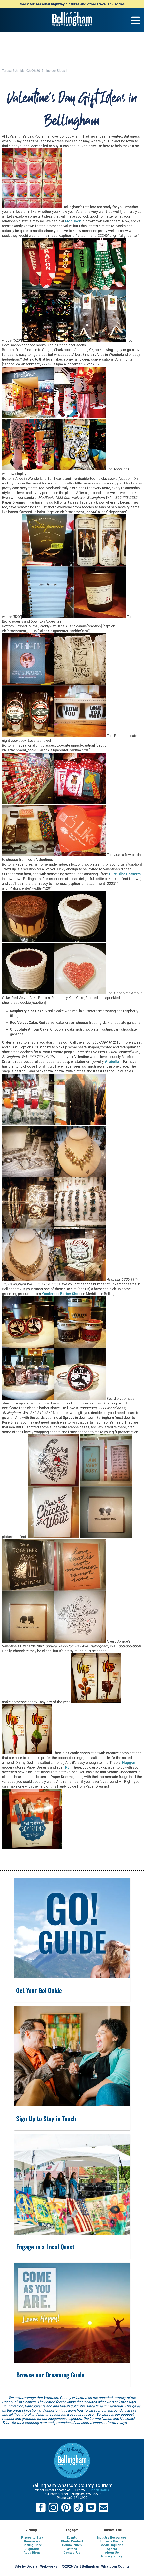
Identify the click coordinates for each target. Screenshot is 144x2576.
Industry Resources (112, 2537)
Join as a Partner (112, 2541)
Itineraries (32, 2541)
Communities (72, 2545)
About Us (112, 2552)
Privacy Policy (112, 2556)
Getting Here (32, 2545)
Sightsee (32, 2549)
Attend (72, 2549)
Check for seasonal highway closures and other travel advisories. (72, 4)
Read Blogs (32, 2552)
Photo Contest (72, 2541)
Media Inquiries (111, 2545)
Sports (112, 2549)
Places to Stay (32, 2537)
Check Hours (99, 2490)
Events (72, 2537)
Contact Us (72, 2552)
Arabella (112, 1061)
